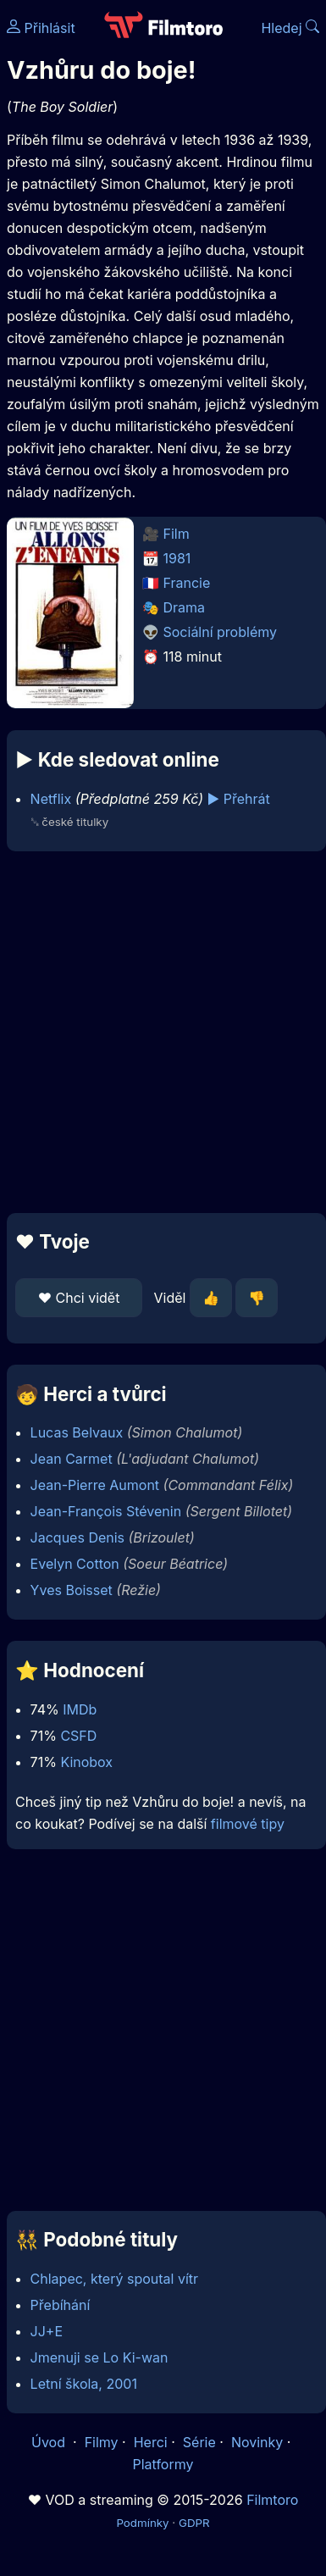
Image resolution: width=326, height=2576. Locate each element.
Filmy (102, 2442)
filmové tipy (248, 1823)
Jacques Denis (77, 1537)
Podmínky (142, 2522)
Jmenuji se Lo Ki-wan (99, 2357)
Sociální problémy (220, 631)
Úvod (50, 2442)
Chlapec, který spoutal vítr (114, 2278)
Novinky (257, 2442)
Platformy (162, 2464)
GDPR (194, 2522)
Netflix (51, 798)
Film (176, 533)
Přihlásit (41, 27)
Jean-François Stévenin (106, 1511)
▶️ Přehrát (238, 798)
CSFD (78, 1735)
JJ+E (46, 2331)
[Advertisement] (159, 1032)
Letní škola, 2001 (83, 2383)
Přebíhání (60, 2304)
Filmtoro (272, 2499)
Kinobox (86, 1761)
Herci (151, 2442)
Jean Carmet (71, 1458)
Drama (184, 607)
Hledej (290, 27)
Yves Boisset (71, 1590)
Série (199, 2442)
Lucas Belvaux (77, 1432)
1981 (177, 558)
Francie (187, 582)
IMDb (80, 1709)
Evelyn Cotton (74, 1563)
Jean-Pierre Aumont (95, 1484)
